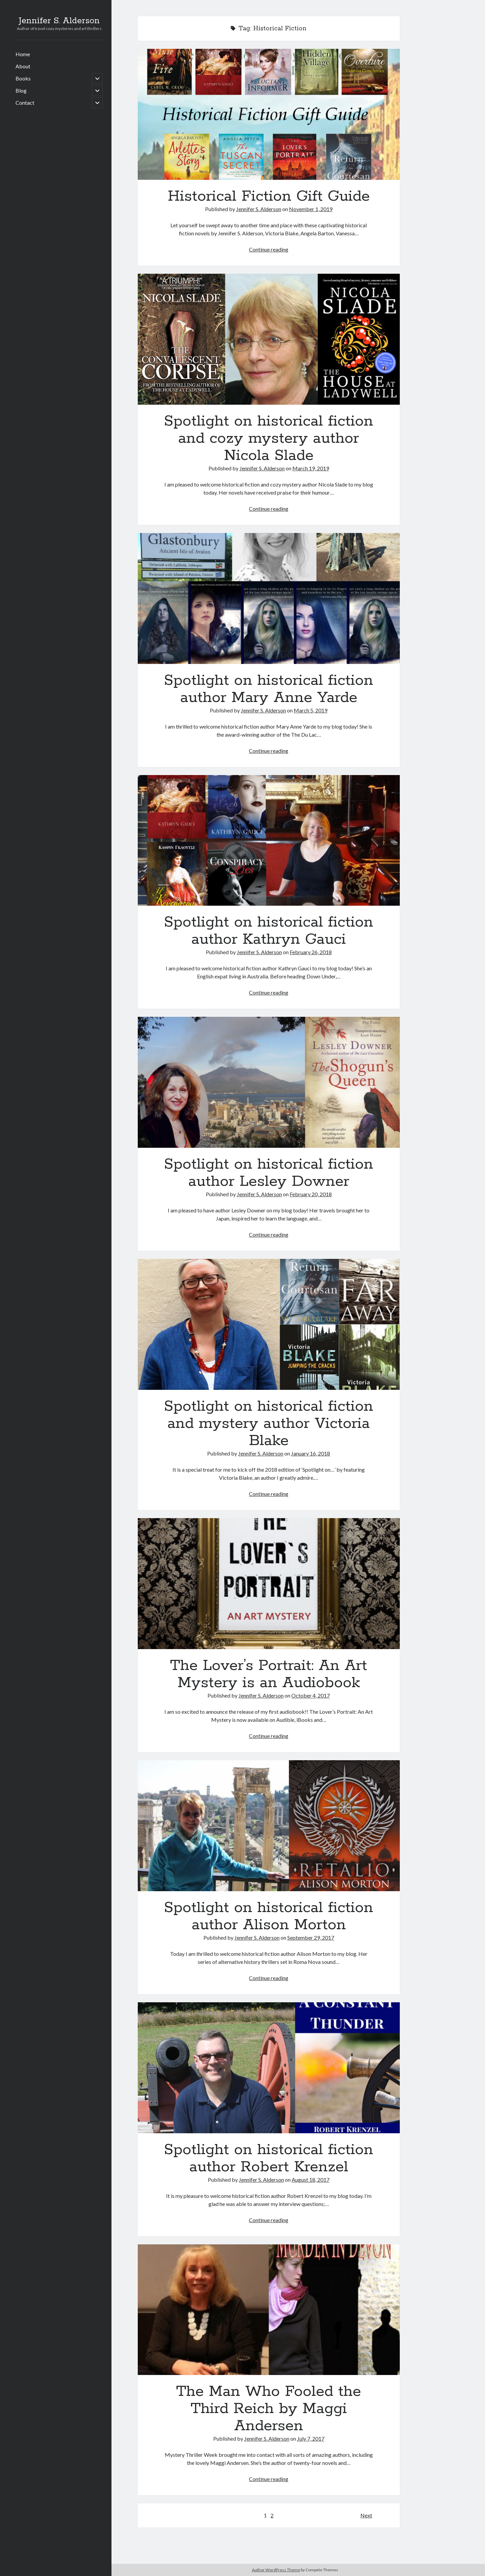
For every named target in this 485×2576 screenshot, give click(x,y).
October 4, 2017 (310, 1695)
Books (23, 78)
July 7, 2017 (310, 2438)
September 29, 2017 (310, 1937)
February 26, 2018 (311, 952)
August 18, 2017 (310, 2179)
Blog (21, 90)
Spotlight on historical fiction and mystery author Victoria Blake (269, 1324)
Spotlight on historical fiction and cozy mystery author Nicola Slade (269, 339)
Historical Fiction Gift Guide (269, 114)
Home (22, 54)
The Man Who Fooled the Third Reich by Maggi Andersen (269, 2309)
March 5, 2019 (310, 710)
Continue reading (268, 249)
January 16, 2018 (310, 1453)
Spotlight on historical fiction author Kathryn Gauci (269, 840)
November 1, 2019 (310, 209)
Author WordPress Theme (276, 2569)
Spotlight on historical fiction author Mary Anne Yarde (269, 598)
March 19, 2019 (310, 468)
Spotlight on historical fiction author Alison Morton (269, 1825)
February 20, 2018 (311, 1194)
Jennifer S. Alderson (59, 20)
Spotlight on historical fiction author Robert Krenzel (269, 2067)
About (22, 66)
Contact (24, 102)
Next (366, 2515)
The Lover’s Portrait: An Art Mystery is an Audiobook (269, 1583)
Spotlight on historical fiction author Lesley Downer (269, 1082)
